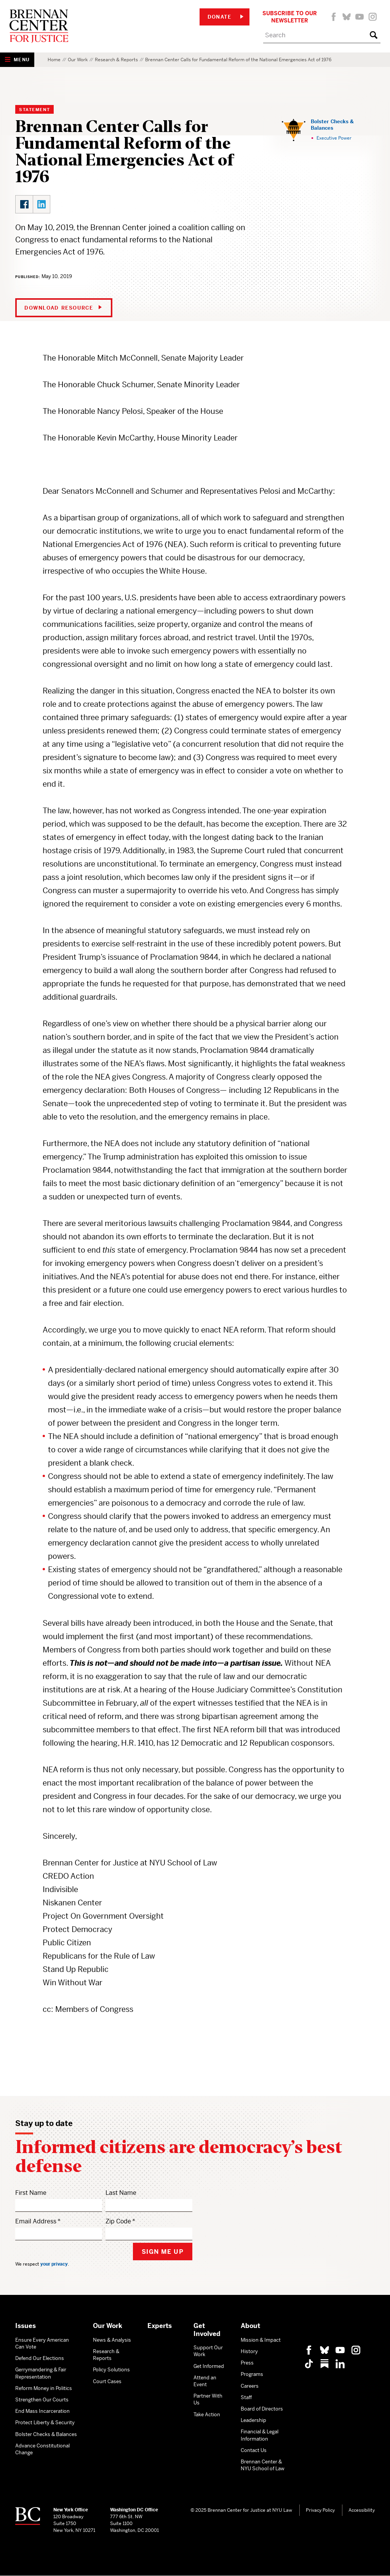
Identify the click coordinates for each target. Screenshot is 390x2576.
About (250, 2326)
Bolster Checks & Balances (332, 125)
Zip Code (118, 2221)
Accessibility (361, 2510)
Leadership (253, 2420)
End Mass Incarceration (42, 2411)
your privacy (54, 2264)
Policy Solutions (111, 2369)
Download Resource (63, 308)
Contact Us (254, 2450)
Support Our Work (208, 2351)
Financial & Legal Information (259, 2435)
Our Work (78, 60)
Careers (250, 2386)
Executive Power (334, 138)
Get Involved (207, 2329)
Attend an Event (204, 2381)
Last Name (120, 2193)
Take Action (206, 2414)
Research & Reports (116, 60)
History (249, 2351)
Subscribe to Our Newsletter (289, 17)
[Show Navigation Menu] (17, 59)
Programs (252, 2374)
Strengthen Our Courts (42, 2399)
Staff (246, 2397)
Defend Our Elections (39, 2358)
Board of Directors (262, 2409)
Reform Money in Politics (43, 2388)
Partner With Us (207, 2399)
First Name (30, 2193)
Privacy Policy (320, 2510)
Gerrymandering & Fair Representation (40, 2373)
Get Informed (208, 2366)
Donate (225, 17)
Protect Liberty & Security (45, 2422)
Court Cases (107, 2381)
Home (54, 60)
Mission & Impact (261, 2340)
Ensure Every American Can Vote (42, 2343)
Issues (25, 2326)
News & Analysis (112, 2340)
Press (247, 2363)
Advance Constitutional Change (42, 2449)
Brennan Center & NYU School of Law (263, 2465)
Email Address (35, 2221)
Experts (159, 2326)
